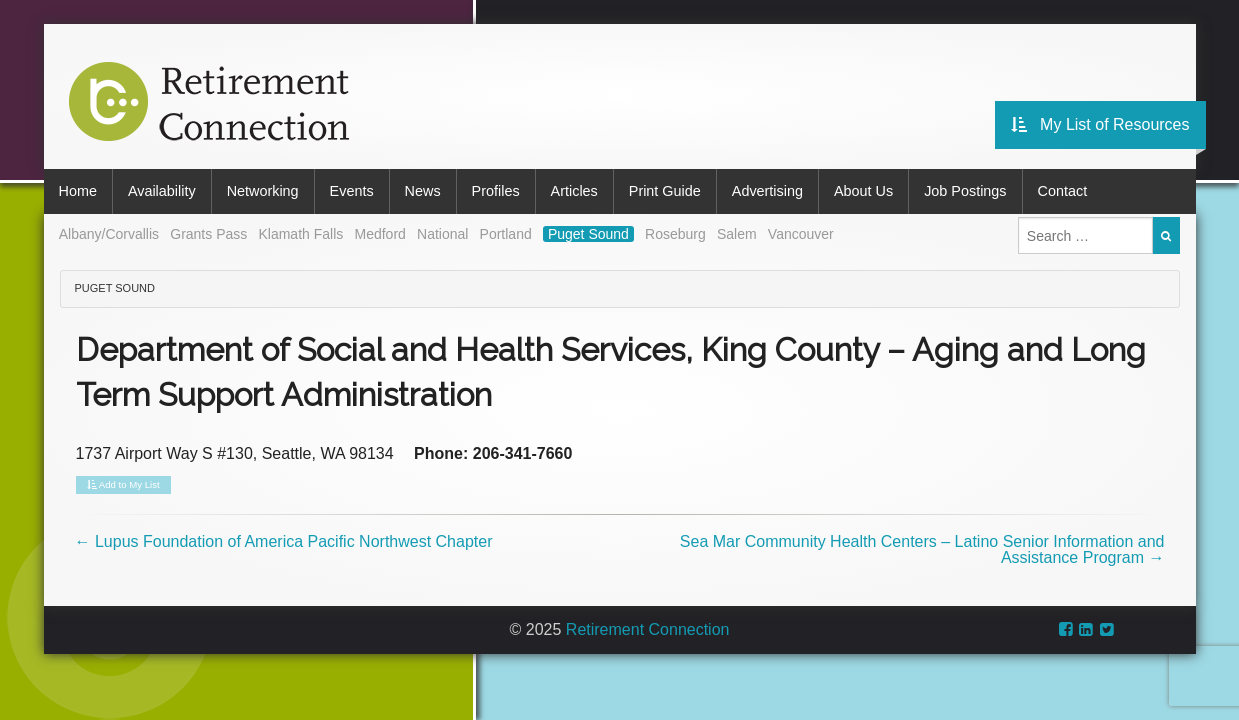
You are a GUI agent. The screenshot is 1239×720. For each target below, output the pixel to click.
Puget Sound (588, 234)
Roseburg (675, 234)
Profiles (496, 191)
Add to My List (123, 485)
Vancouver (801, 234)
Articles (574, 191)
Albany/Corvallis (109, 234)
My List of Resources (1100, 124)
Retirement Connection (648, 629)
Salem (737, 234)
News (423, 191)
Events (352, 191)
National (442, 234)
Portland (506, 234)
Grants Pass (208, 234)
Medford (379, 234)
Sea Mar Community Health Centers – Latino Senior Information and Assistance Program (922, 549)
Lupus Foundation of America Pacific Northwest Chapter (284, 541)
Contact (1063, 191)
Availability (162, 191)
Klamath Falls (300, 234)
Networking (263, 191)
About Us (863, 191)
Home (78, 191)
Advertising (767, 191)
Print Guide (665, 191)
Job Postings (965, 191)
